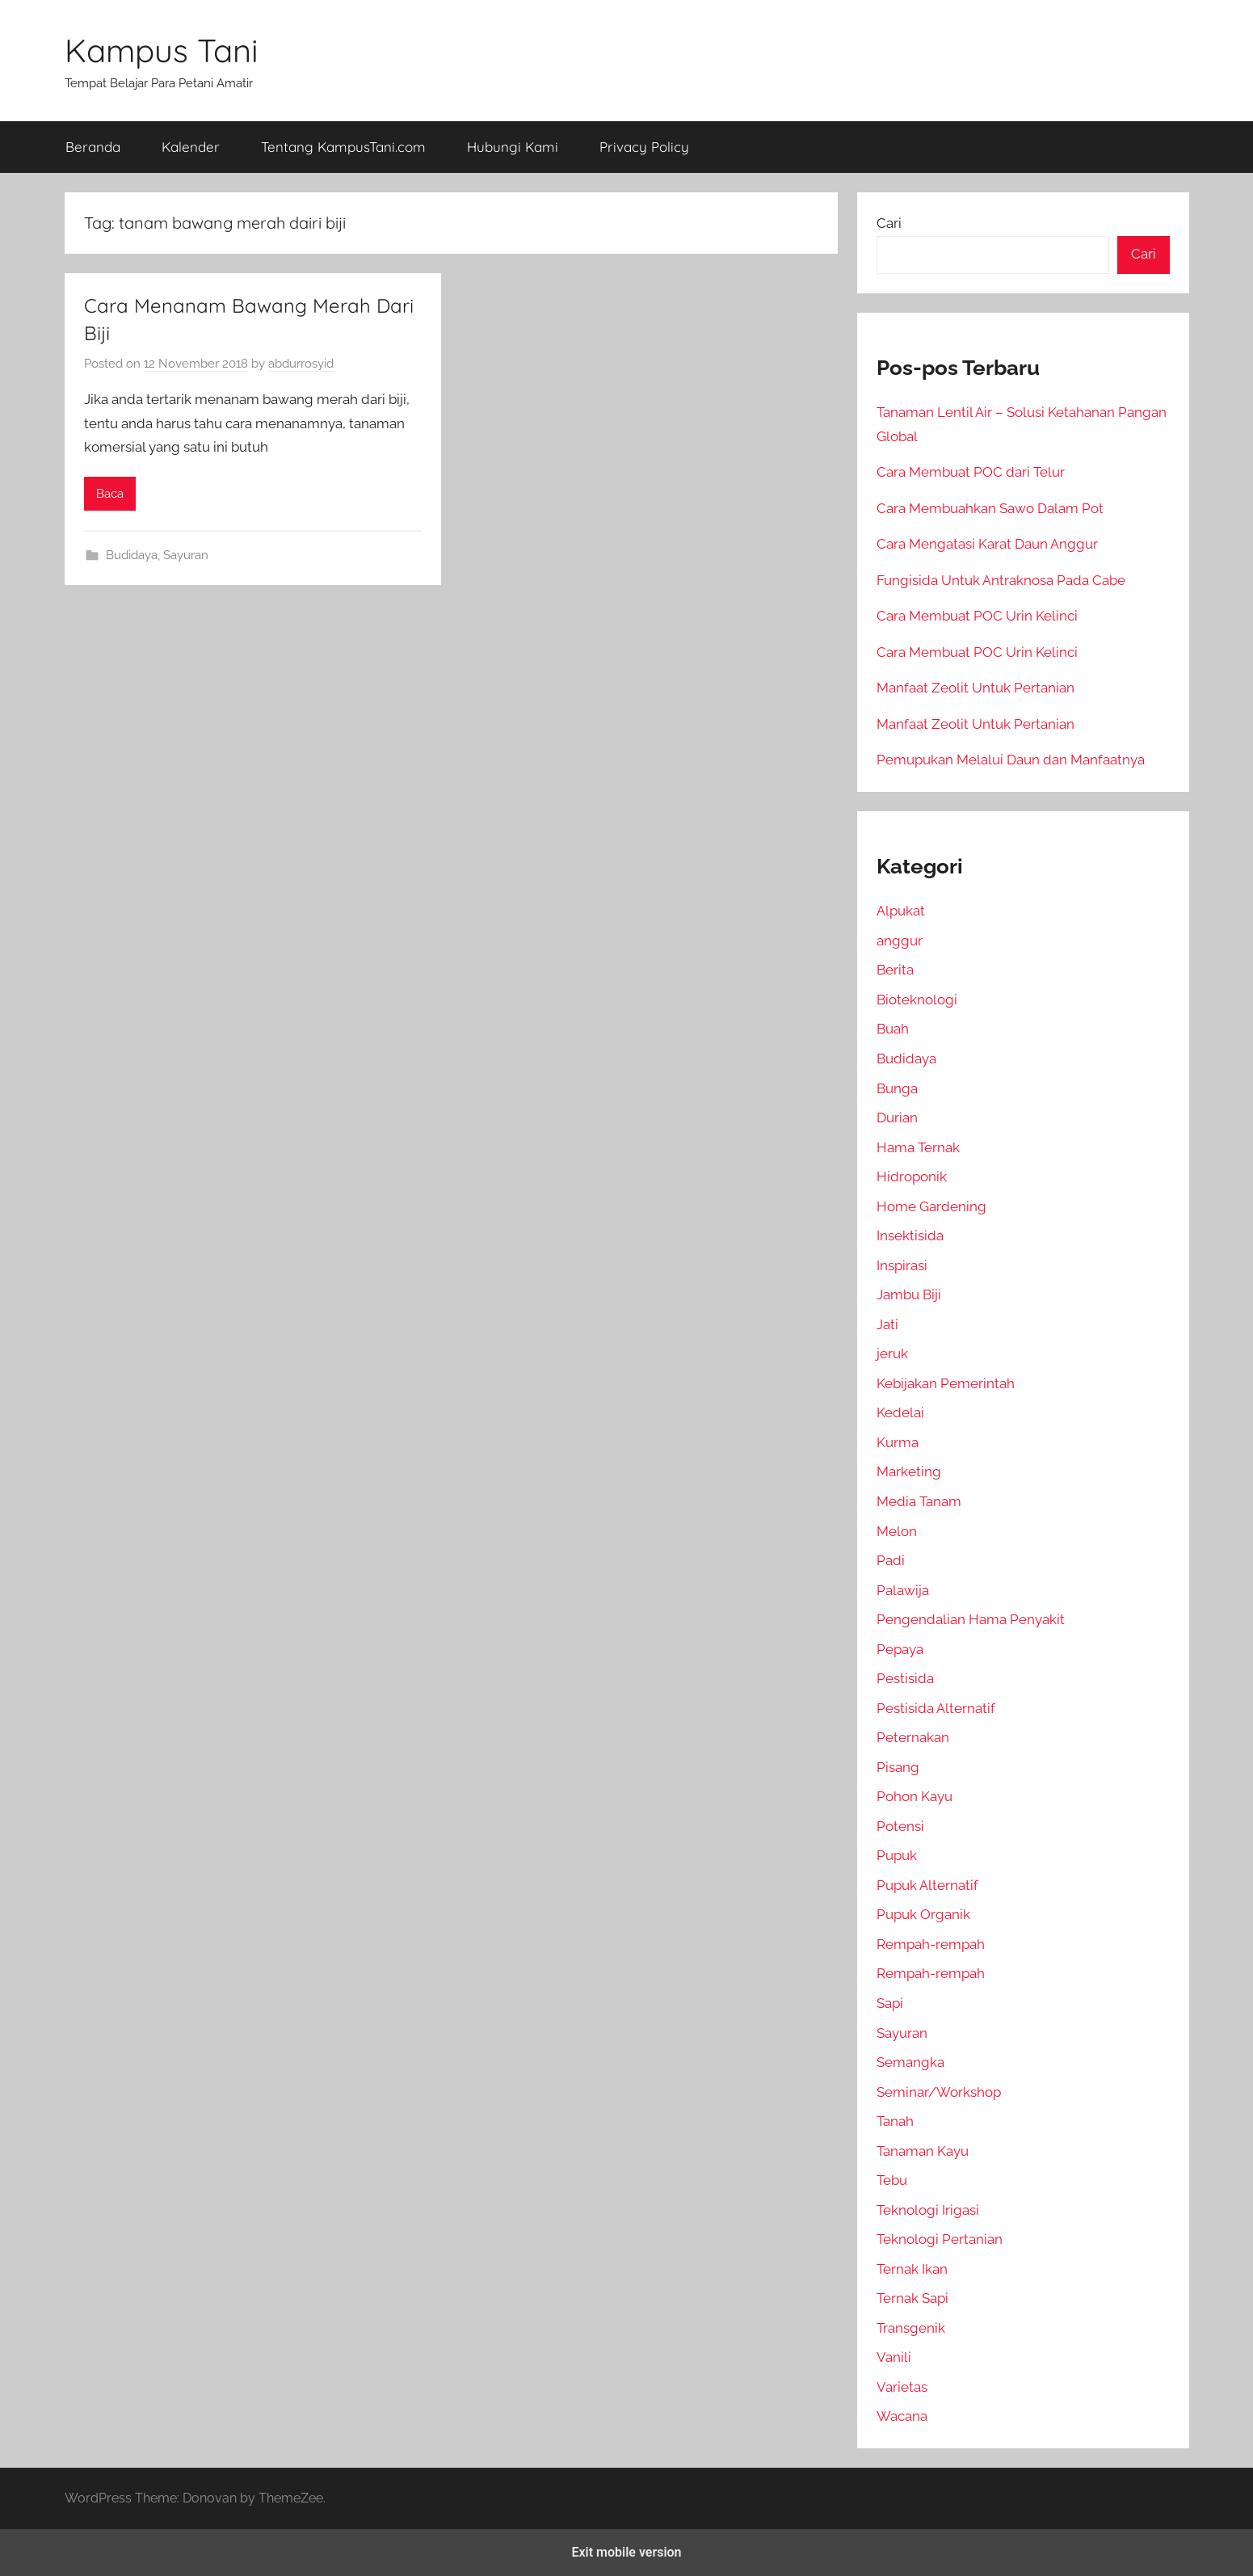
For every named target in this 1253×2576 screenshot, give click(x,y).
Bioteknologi (917, 999)
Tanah (895, 2121)
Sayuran (185, 555)
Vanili (894, 2357)
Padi (891, 1560)
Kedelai (900, 1412)
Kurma (898, 1442)
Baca (110, 493)
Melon (897, 1531)
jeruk (892, 1353)
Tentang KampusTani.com (343, 146)
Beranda (92, 146)
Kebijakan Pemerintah (946, 1383)
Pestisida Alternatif (936, 1708)
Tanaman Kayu (923, 2151)
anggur (900, 940)
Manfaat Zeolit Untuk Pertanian (975, 688)
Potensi (900, 1826)
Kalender (191, 146)
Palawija (903, 1590)
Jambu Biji (909, 1294)
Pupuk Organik (923, 1914)
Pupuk (897, 1855)
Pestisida (905, 1678)
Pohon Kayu (914, 1796)
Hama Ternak (918, 1147)
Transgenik (911, 2328)
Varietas (902, 2387)
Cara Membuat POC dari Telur (971, 472)
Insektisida (910, 1235)
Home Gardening (931, 1206)
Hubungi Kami (512, 146)
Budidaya (132, 555)
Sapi (890, 2003)
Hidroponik (912, 1176)
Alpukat (901, 911)
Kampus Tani (162, 50)
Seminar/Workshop (939, 2092)
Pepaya (900, 1649)
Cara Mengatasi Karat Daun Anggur (987, 544)
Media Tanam (919, 1501)
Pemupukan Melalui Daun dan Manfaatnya (1011, 759)
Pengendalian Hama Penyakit (971, 1619)
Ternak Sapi (912, 2298)
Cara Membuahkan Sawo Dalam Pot (990, 508)
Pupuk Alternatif (927, 1885)
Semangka (910, 2062)
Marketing (909, 1471)
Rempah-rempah (931, 1944)
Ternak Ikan (912, 2269)
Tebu (892, 2180)
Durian (897, 1117)
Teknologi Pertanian (940, 2239)
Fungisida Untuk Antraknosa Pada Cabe (1001, 580)
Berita (895, 970)
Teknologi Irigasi (928, 2210)
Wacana (902, 2416)
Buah (893, 1029)
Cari (889, 223)
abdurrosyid (301, 363)
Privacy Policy (644, 146)
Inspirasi (902, 1265)
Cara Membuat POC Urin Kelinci (977, 616)
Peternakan (913, 1737)
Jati (887, 1324)
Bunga (897, 1088)
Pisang (898, 1767)
